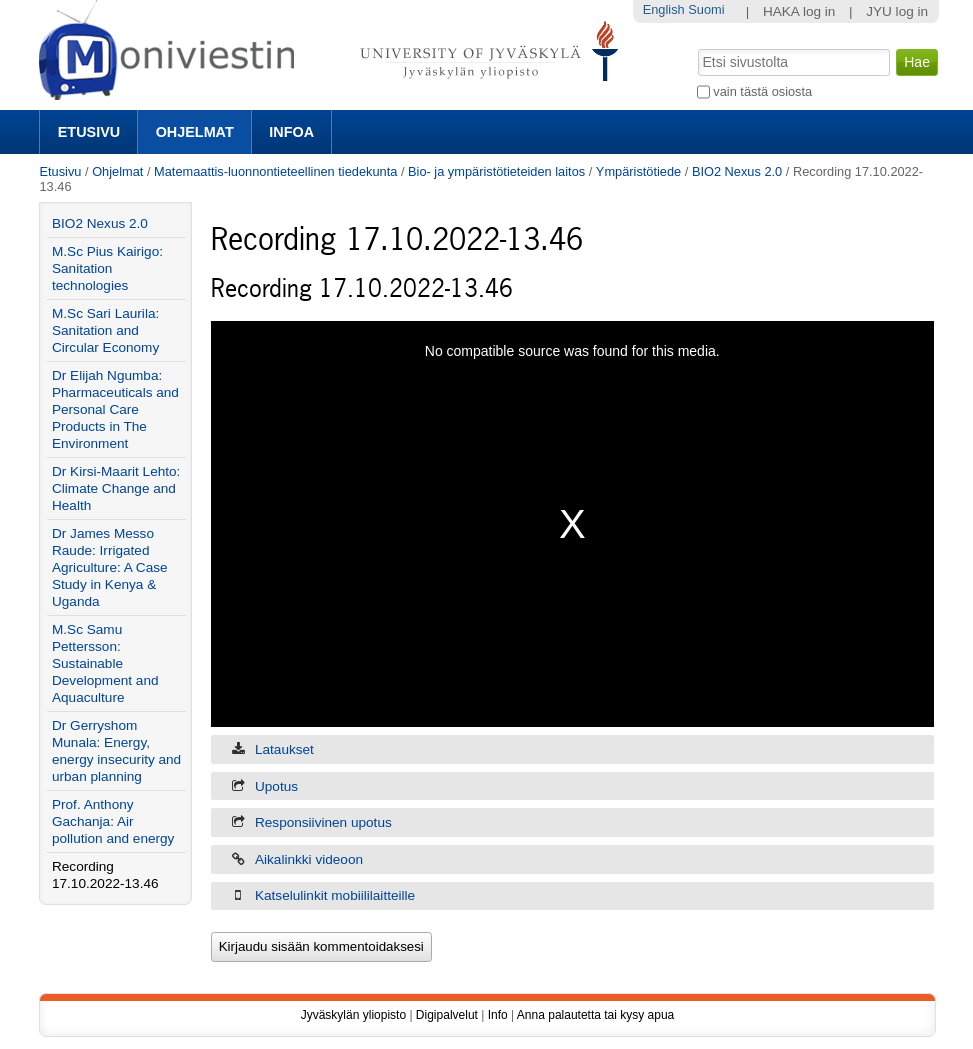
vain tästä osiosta (762, 91)
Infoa (291, 132)
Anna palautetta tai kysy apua (595, 1015)
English (664, 9)
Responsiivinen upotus (323, 822)
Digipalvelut (447, 1015)
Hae (695, 47)
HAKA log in (799, 11)
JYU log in (897, 11)
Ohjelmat (195, 132)
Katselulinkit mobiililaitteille (335, 895)
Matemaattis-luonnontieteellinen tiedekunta (275, 171)
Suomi (706, 9)
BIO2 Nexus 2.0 (737, 171)
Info (498, 1015)
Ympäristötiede (638, 171)
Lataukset (284, 749)
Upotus (276, 786)
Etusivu (89, 132)
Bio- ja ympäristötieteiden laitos (496, 171)
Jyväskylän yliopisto (353, 1015)
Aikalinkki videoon (309, 859)
